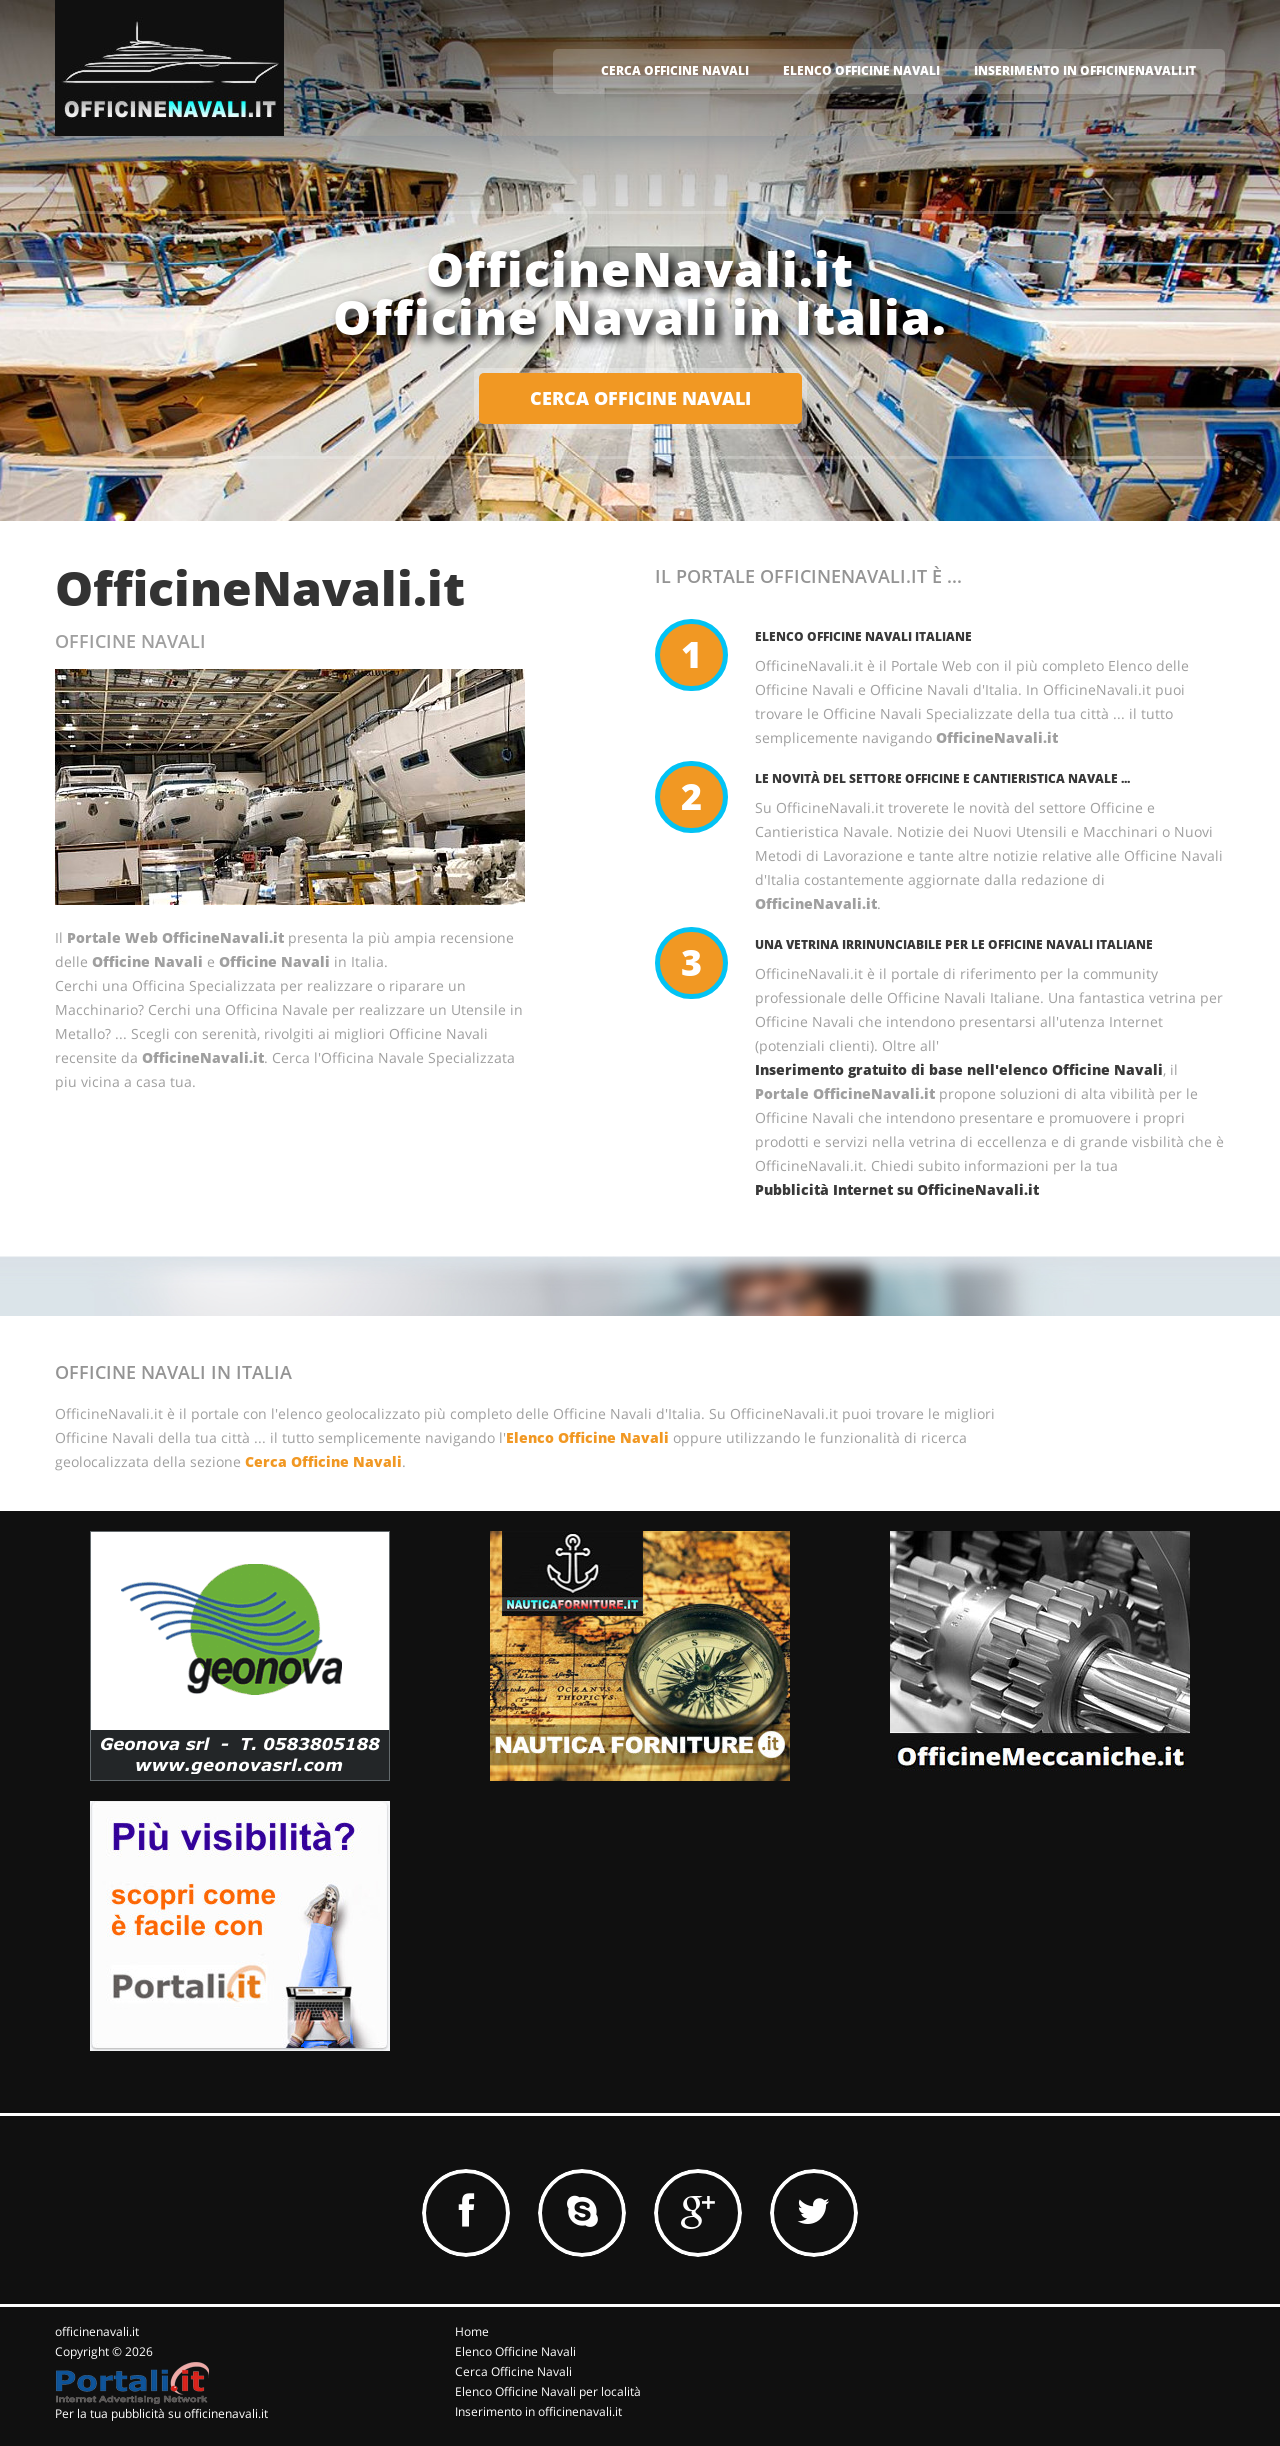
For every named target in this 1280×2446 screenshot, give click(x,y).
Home (472, 2331)
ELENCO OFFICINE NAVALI (861, 70)
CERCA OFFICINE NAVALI (675, 70)
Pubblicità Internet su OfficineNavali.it (897, 1189)
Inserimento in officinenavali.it (538, 2411)
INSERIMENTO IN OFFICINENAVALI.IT (1085, 70)
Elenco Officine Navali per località (548, 2391)
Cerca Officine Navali (323, 1461)
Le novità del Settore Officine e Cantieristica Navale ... (942, 778)
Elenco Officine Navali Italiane (863, 636)
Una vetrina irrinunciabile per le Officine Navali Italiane (954, 944)
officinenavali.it (97, 2331)
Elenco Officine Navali (587, 1437)
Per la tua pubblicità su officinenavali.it (161, 2413)
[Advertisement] (605, 1926)
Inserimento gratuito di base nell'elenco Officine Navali (959, 1069)
